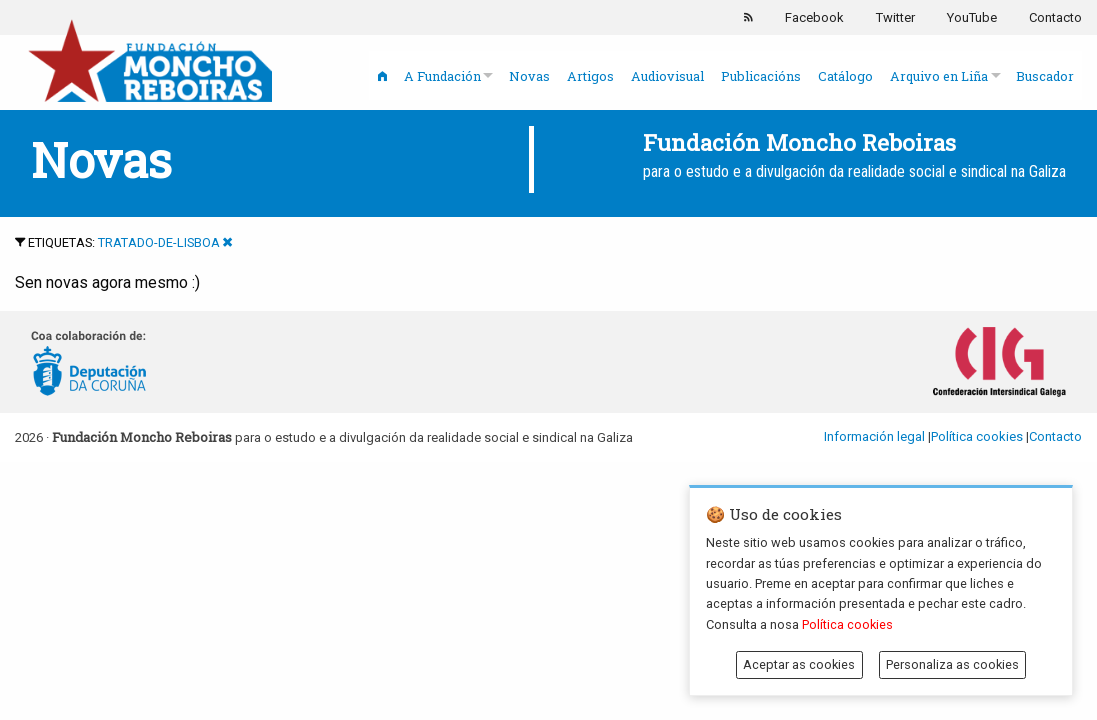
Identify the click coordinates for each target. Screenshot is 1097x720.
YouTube (972, 17)
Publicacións (761, 76)
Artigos (590, 76)
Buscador (1045, 76)
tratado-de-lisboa (159, 242)
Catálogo (845, 76)
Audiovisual (667, 76)
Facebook (814, 17)
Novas (529, 76)
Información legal (874, 436)
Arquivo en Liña (939, 76)
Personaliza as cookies (952, 664)
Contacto (1055, 17)
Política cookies (977, 436)
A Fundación (442, 76)
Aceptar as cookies (799, 664)
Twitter (895, 17)
